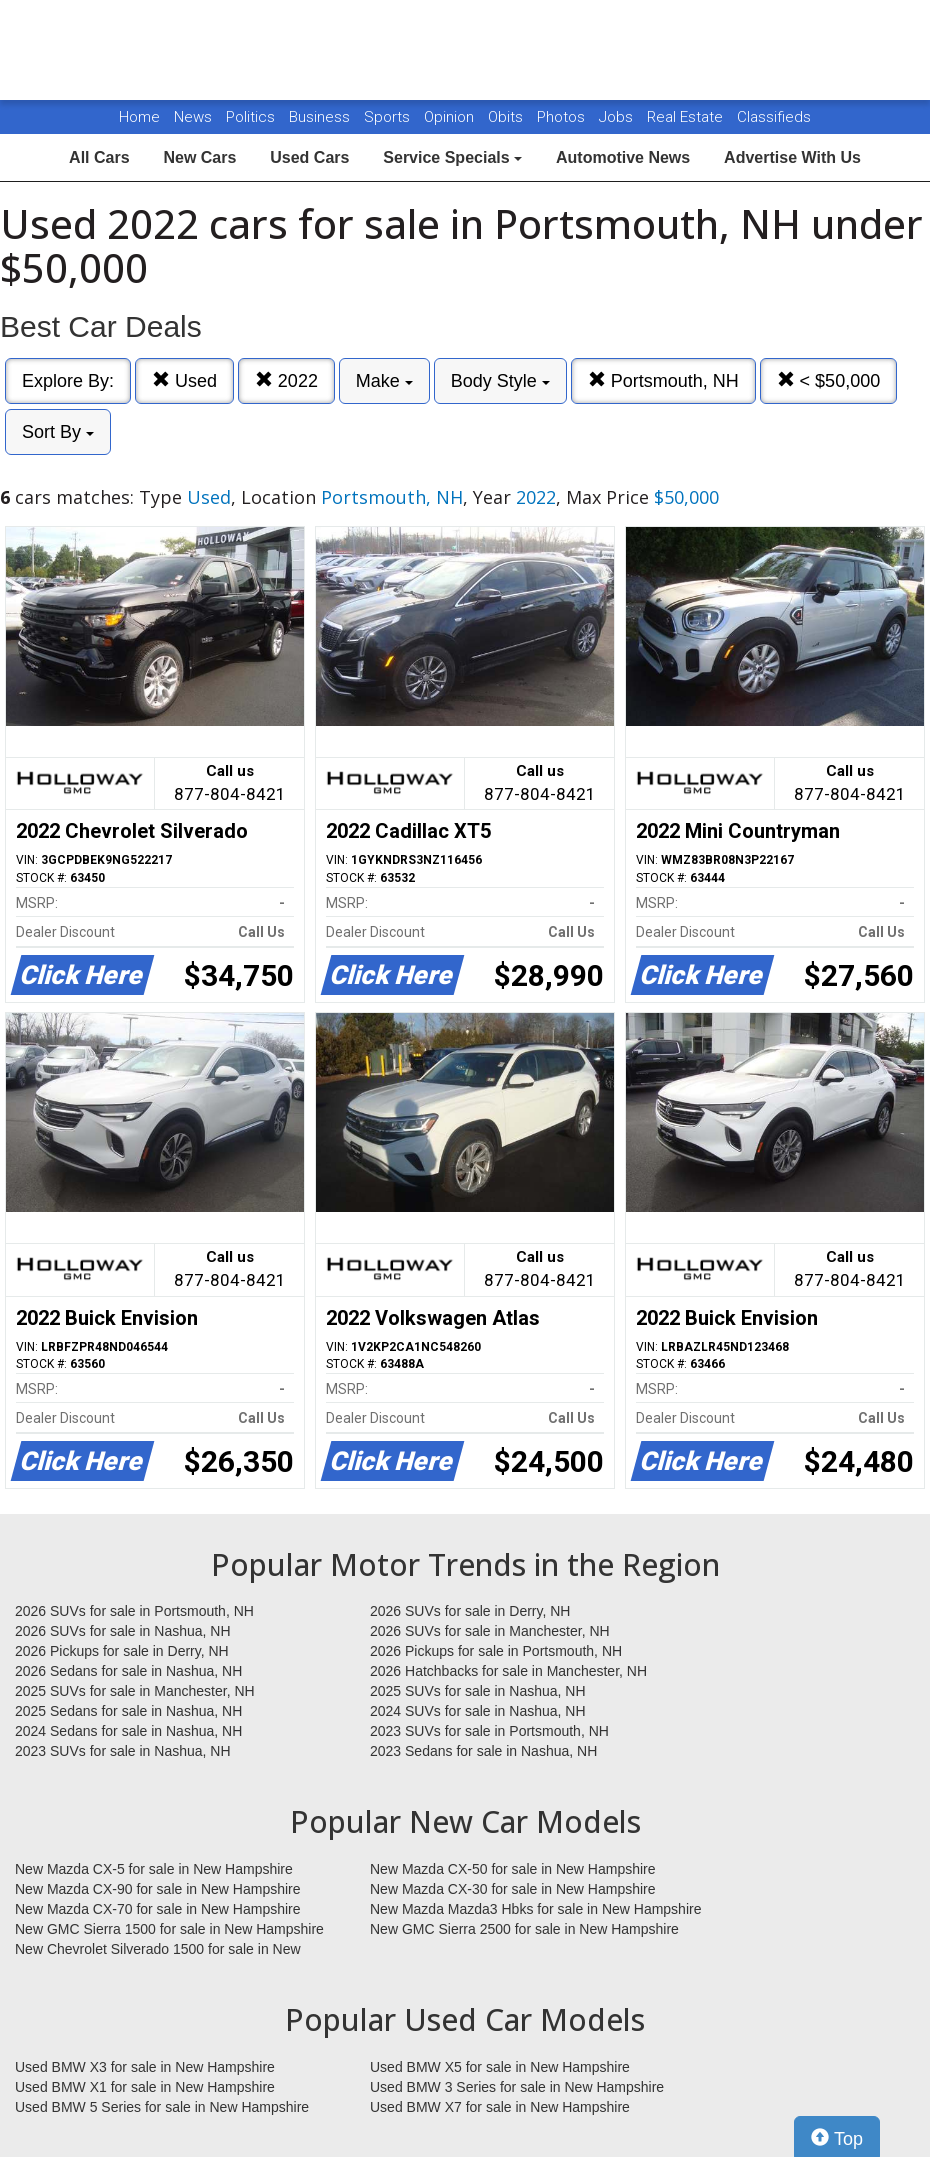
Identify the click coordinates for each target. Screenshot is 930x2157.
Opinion (451, 117)
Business (321, 117)
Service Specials (452, 157)
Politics (250, 117)
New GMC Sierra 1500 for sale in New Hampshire (169, 1929)
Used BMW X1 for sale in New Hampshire (145, 2087)
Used (184, 380)
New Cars (199, 157)
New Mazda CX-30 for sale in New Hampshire (513, 1889)
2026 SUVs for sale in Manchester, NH (490, 1631)
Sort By (58, 432)
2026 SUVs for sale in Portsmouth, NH (134, 1611)
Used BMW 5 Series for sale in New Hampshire (162, 2107)
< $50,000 (829, 380)
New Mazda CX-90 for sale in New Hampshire (158, 1889)
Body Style (500, 381)
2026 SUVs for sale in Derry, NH (470, 1611)
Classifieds (774, 117)
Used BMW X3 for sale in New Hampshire (145, 2067)
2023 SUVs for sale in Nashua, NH (123, 1751)
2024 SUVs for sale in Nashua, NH (478, 1711)
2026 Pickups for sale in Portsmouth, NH (496, 1651)
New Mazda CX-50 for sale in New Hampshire (513, 1869)
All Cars (99, 157)
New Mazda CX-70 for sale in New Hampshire (158, 1909)
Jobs (618, 117)
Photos (563, 117)
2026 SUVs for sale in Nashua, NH (123, 1631)
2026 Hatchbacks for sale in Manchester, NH (508, 1671)
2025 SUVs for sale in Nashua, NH (478, 1691)
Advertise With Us (792, 157)
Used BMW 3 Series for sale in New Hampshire (517, 2087)
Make (384, 381)
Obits (507, 117)
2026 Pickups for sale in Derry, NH (122, 1651)
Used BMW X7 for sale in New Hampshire (500, 2107)
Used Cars (309, 157)
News (193, 117)
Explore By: (68, 381)
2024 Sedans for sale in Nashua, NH (128, 1731)
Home (139, 117)
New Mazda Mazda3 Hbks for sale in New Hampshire (535, 1909)
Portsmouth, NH (663, 380)
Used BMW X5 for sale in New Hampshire (500, 2067)
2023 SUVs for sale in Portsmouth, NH (489, 1731)
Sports (389, 117)
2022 (286, 380)
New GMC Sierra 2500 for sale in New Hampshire (524, 1929)
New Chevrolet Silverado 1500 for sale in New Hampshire (158, 1950)
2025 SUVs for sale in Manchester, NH (135, 1691)
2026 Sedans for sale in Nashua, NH (128, 1671)
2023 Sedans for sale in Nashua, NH (483, 1751)
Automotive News (623, 157)
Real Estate (687, 117)
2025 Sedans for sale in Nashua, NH (128, 1711)
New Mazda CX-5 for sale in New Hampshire (154, 1869)
